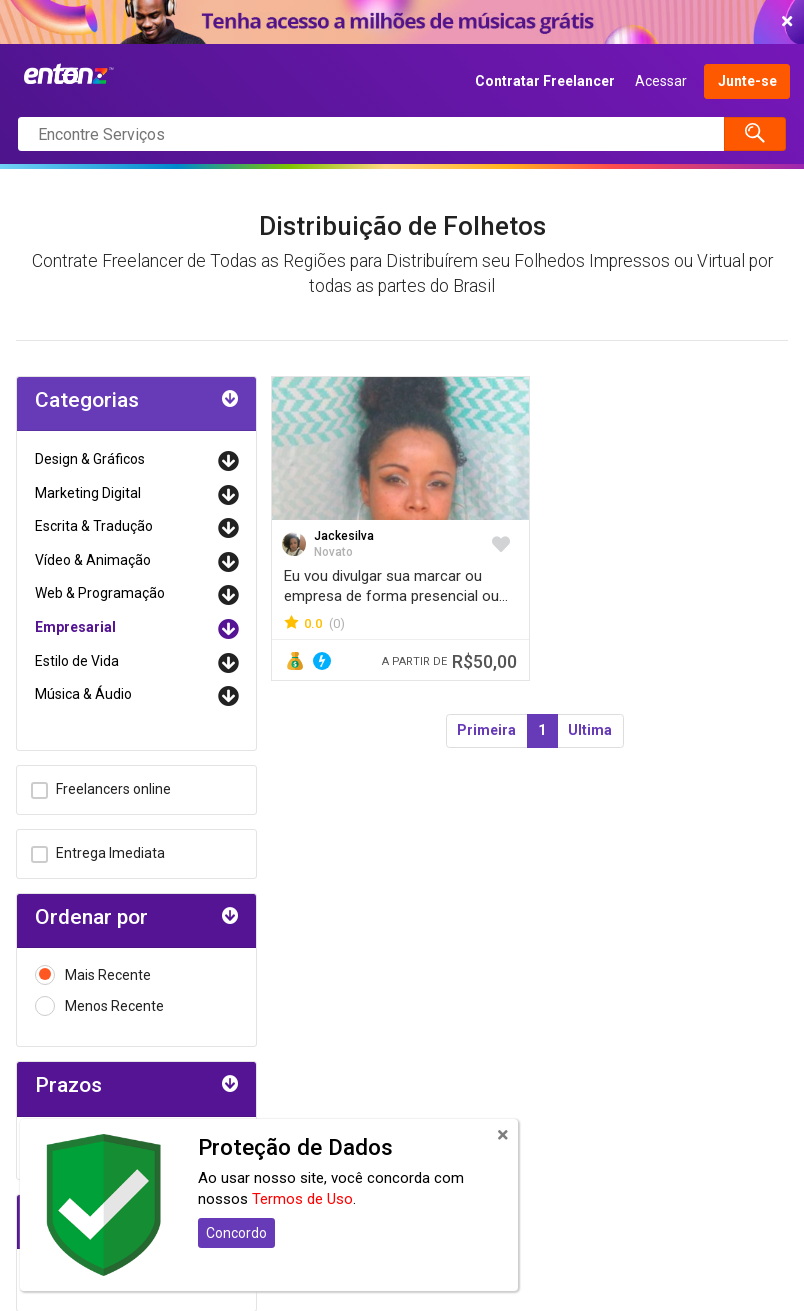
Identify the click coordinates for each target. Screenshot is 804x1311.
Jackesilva (344, 536)
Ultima (590, 730)
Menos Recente (99, 1006)
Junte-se (747, 81)
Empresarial (75, 627)
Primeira (486, 730)
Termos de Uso (302, 1199)
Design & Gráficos (90, 459)
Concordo (236, 1233)
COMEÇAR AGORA (397, 22)
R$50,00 (449, 661)
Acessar (661, 81)
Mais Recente (93, 975)
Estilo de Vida (77, 661)
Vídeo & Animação (93, 560)
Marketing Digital (88, 493)
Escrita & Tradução (94, 526)
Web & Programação (100, 593)
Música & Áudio (83, 694)
